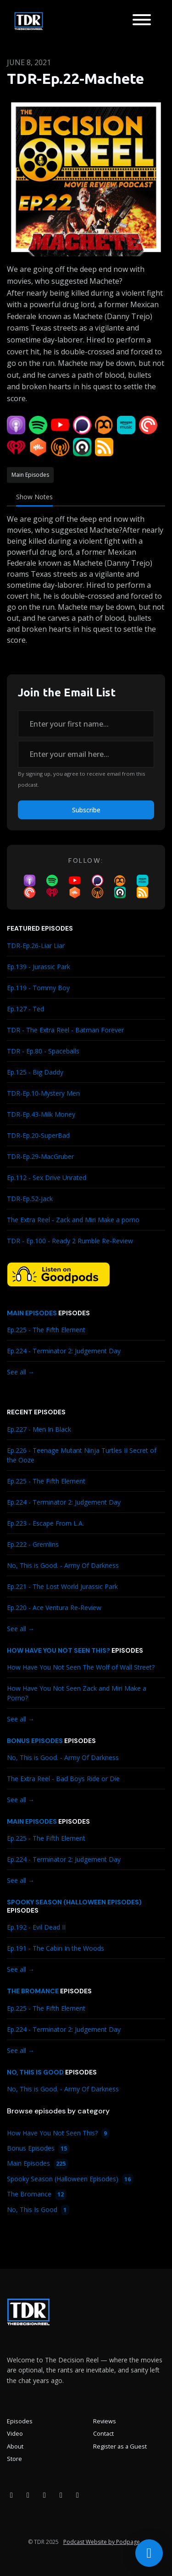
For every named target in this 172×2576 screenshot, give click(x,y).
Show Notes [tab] (34, 496)
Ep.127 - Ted (25, 1008)
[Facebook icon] (11, 2495)
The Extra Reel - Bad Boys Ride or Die (63, 1778)
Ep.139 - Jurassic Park (38, 966)
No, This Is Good (35, 2072)
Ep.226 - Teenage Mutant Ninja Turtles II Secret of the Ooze (81, 1455)
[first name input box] (86, 724)
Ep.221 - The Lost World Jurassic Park (62, 1586)
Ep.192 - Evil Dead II (36, 1927)
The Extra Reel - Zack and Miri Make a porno (73, 1219)
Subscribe (86, 809)
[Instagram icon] (28, 2495)
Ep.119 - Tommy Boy (38, 987)
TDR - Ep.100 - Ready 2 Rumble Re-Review (70, 1240)
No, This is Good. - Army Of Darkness (63, 1565)
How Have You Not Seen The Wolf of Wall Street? (81, 1667)
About (15, 2446)
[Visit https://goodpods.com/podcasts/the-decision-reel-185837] (58, 1274)
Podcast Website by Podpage (101, 2542)
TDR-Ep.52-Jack (30, 1198)
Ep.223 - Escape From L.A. (45, 1523)
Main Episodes (32, 1313)
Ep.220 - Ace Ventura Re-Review (54, 1607)
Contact (103, 2433)
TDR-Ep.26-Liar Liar (36, 945)
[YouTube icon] (44, 2495)
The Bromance (33, 1991)
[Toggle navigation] (142, 21)
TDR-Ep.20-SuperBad (38, 1135)
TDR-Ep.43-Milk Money (41, 1114)
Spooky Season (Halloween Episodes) (74, 1902)
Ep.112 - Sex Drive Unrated (46, 1177)
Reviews (104, 2421)
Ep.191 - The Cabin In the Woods (55, 1948)
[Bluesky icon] (77, 2495)
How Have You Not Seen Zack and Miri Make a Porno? (76, 1693)
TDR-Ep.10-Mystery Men (43, 1093)
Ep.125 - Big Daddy (35, 1072)
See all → (20, 1372)
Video (15, 2433)
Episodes (20, 2421)
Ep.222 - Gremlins (33, 1544)
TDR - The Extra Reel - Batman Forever (65, 1030)
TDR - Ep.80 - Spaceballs (43, 1051)
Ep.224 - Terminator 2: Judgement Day (64, 1350)
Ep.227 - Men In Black (39, 1429)
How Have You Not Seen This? (58, 1650)
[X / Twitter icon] (61, 2495)
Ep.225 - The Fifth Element (46, 1329)
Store (14, 2459)
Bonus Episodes (35, 1741)
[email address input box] (86, 754)
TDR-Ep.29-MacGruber (40, 1156)
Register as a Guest (120, 2446)
